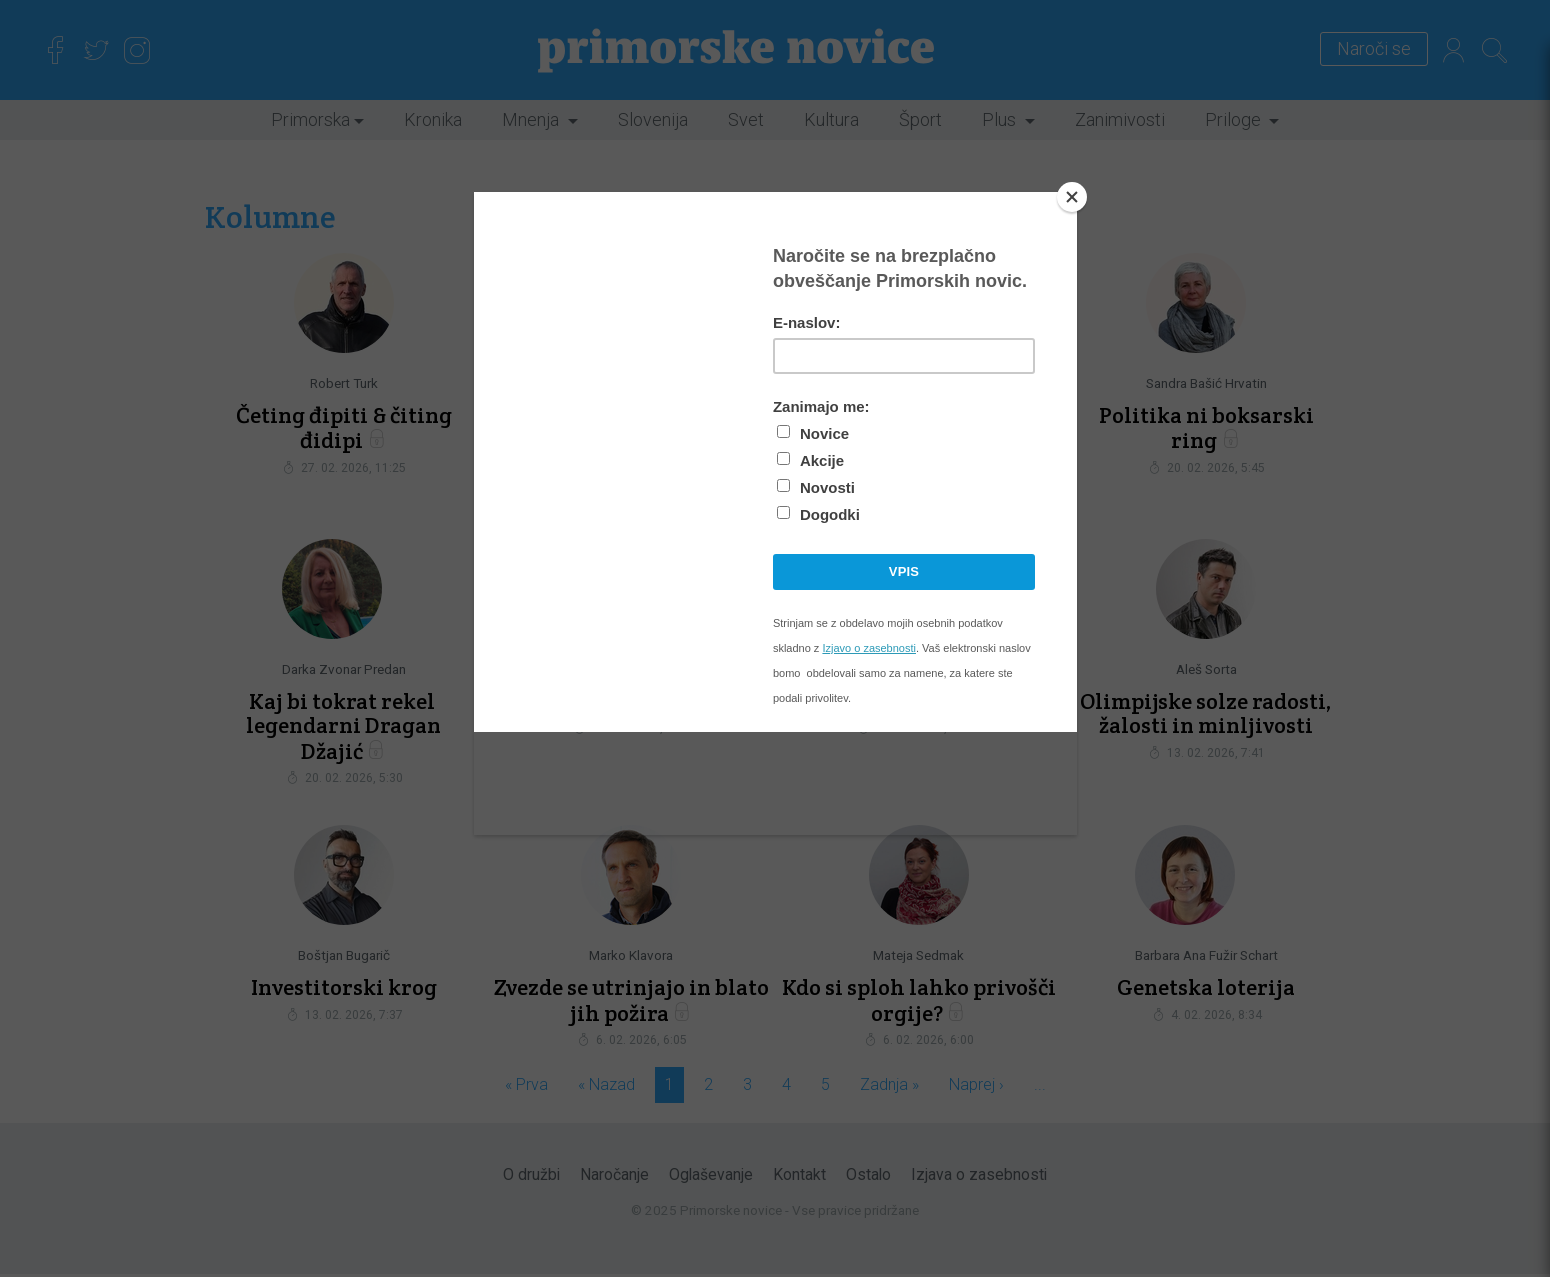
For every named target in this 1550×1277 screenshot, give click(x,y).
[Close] (1072, 197)
